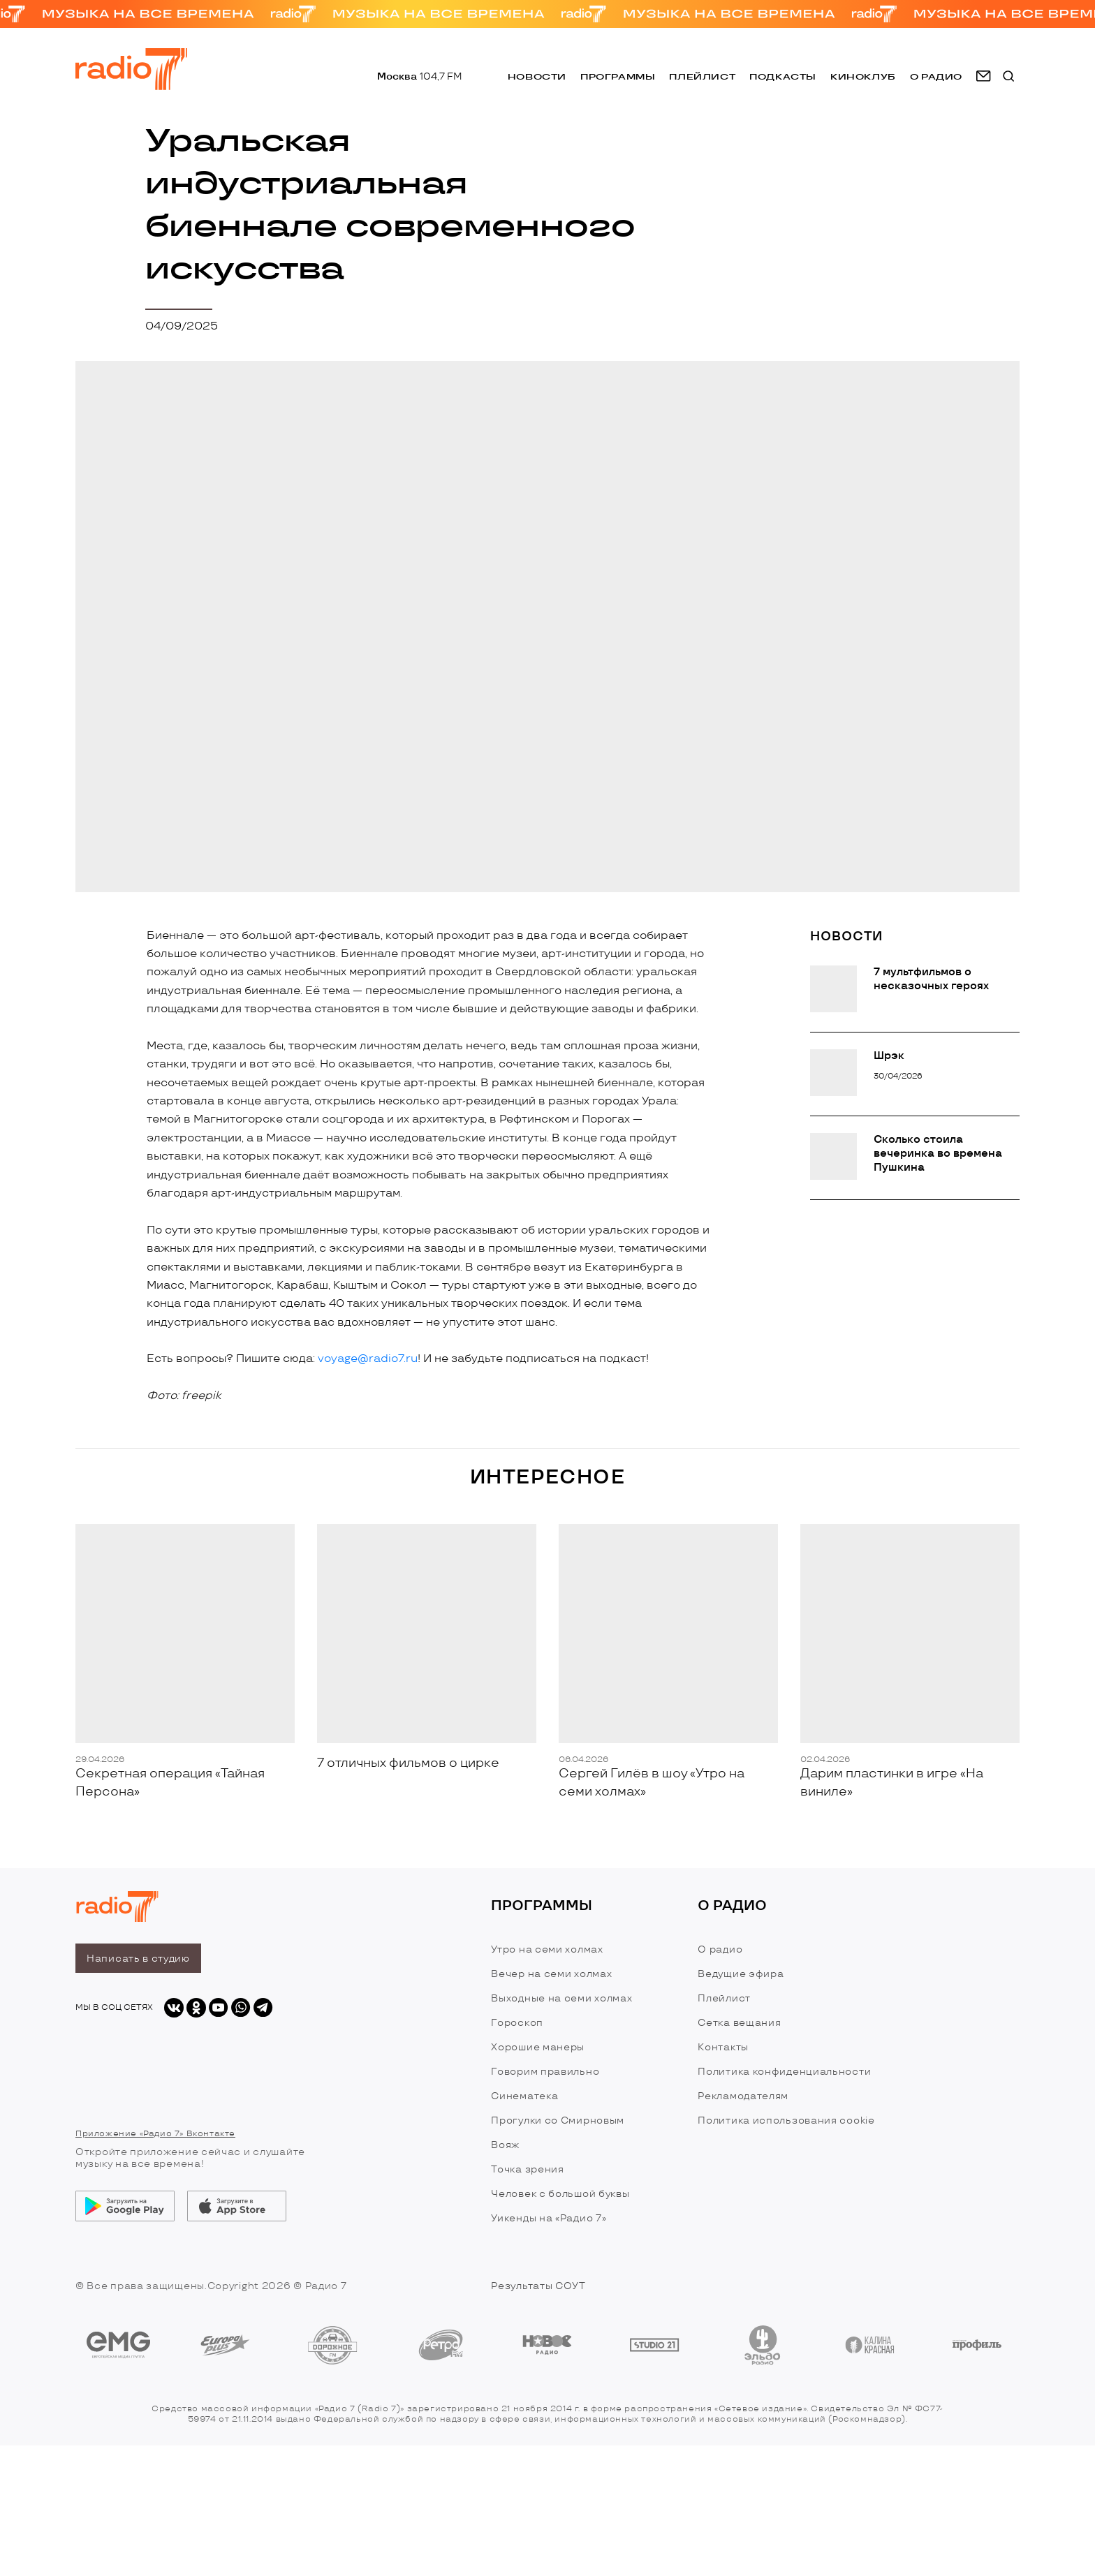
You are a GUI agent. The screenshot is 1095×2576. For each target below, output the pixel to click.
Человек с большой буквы (560, 2194)
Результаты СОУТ (538, 2286)
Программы (617, 76)
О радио (720, 1949)
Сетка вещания (739, 2023)
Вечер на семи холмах (551, 1974)
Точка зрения (527, 2169)
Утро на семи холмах (547, 1949)
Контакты (723, 2047)
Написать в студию (138, 1958)
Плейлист (702, 76)
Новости (537, 76)
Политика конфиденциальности (784, 2072)
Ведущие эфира (741, 1974)
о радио (936, 76)
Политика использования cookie (786, 2120)
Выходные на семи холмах (561, 1998)
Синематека (524, 2096)
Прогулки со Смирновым (557, 2120)
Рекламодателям (743, 2096)
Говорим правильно (545, 2072)
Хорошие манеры (538, 2047)
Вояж (505, 2145)
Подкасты (782, 76)
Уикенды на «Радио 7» (548, 2218)
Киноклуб (863, 76)
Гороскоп (517, 2023)
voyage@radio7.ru (368, 1358)
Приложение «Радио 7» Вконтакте (155, 2134)
